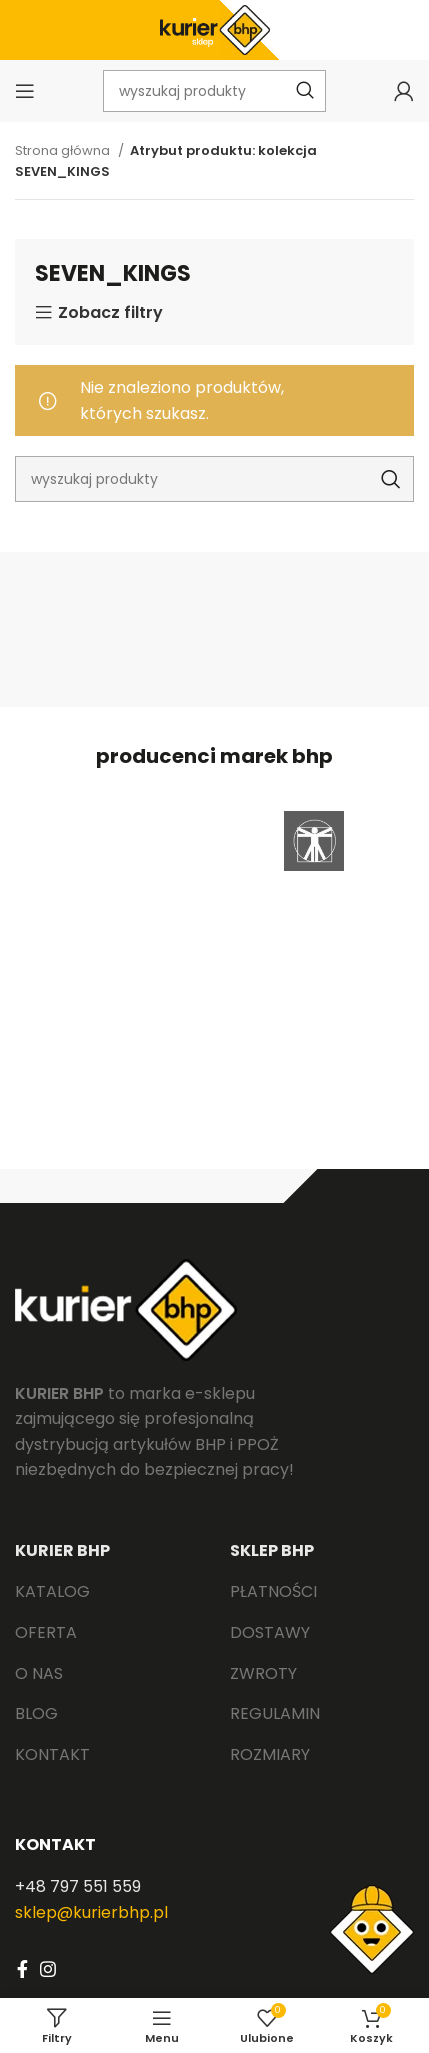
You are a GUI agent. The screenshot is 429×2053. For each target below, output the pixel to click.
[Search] (214, 479)
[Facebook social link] (22, 1969)
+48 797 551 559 (78, 1886)
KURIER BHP (62, 1550)
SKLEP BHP (272, 1550)
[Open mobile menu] (25, 91)
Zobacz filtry (110, 313)
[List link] (107, 1592)
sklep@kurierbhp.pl (91, 1912)
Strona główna (64, 150)
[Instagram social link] (48, 1969)
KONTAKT (55, 1844)
